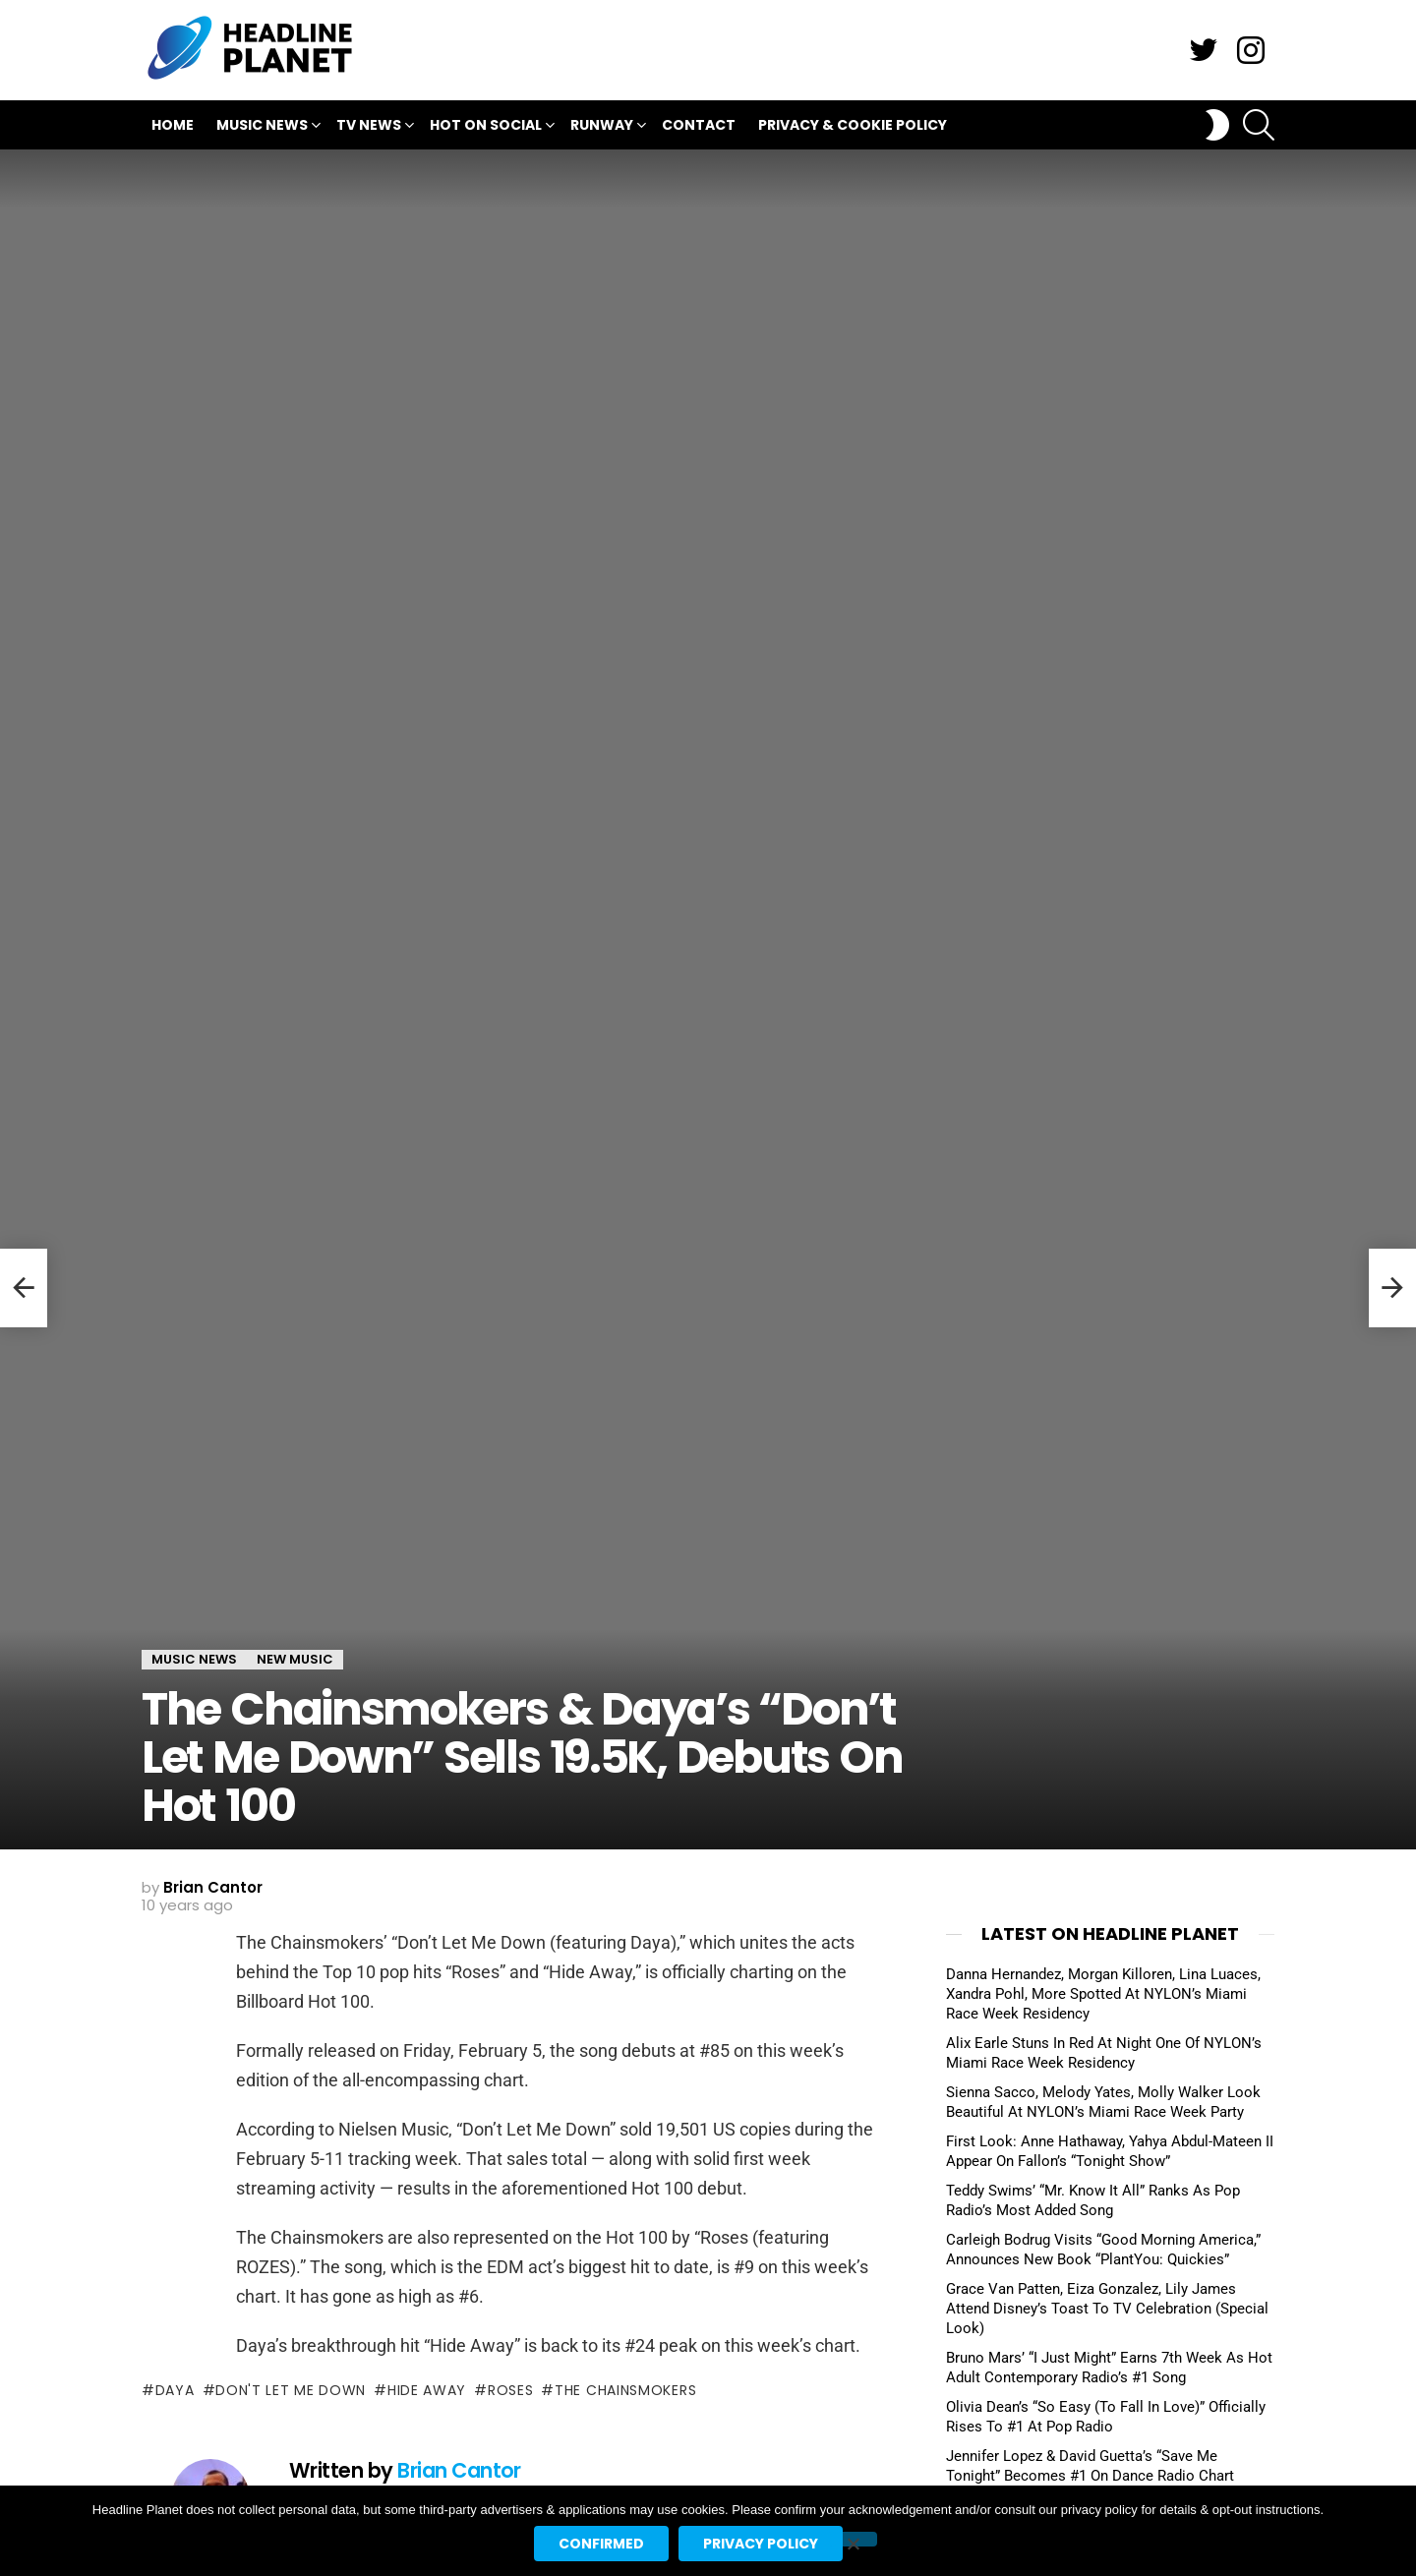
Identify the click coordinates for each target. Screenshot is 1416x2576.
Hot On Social (486, 127)
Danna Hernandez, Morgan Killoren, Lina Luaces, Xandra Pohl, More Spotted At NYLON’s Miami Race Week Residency (1103, 1993)
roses (511, 2390)
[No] (852, 2539)
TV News (368, 127)
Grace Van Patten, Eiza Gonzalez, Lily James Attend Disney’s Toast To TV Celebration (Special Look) (1107, 2308)
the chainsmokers (625, 2390)
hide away (426, 2390)
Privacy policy (760, 2543)
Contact (699, 125)
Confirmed (601, 2543)
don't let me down (290, 2390)
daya (175, 2390)
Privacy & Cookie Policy (852, 125)
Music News (262, 127)
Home (172, 125)
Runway (601, 127)
